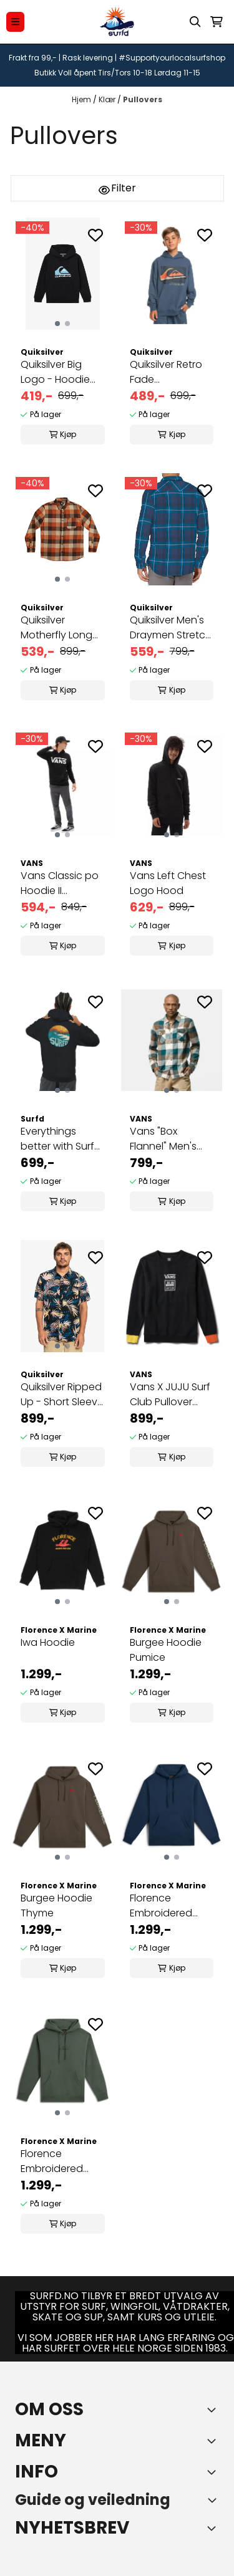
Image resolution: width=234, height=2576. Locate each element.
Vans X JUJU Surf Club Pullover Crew (170, 1395)
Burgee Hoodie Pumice (166, 1650)
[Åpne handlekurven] (216, 21)
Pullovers (142, 99)
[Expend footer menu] (214, 2441)
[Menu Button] (15, 21)
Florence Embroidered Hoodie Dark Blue (170, 1906)
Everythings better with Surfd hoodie (61, 1139)
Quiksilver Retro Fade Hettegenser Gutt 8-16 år (166, 372)
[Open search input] (195, 21)
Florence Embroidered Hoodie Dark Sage (52, 2161)
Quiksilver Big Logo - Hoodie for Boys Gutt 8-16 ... (59, 372)
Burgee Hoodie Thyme (56, 1905)
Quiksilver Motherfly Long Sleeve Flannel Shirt (56, 628)
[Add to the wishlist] (95, 235)
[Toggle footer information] (214, 2410)
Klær (108, 99)
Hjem (82, 99)
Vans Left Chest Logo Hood (168, 883)
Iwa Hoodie (48, 1642)
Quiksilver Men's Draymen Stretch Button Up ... (171, 628)
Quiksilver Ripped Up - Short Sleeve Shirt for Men (62, 1395)
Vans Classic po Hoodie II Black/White (60, 883)
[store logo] (117, 22)
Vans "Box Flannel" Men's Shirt (163, 1139)
